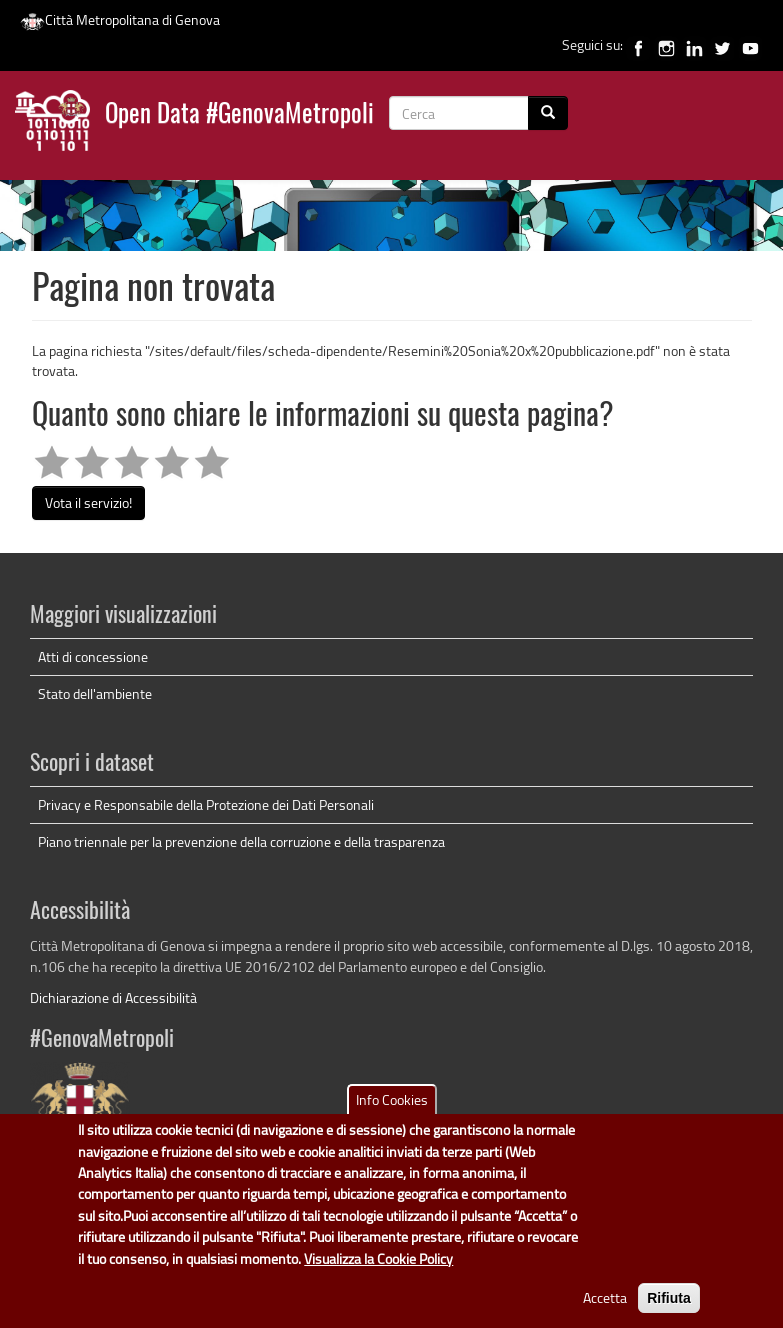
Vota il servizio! (88, 502)
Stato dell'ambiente (95, 693)
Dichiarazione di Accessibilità (113, 997)
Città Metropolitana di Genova (120, 19)
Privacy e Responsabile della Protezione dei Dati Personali (206, 804)
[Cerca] (548, 113)
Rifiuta (669, 1311)
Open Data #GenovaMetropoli (239, 115)
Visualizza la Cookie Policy (378, 1270)
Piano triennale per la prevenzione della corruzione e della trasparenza (241, 841)
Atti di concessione (93, 656)
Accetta (605, 1310)
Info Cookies (392, 1112)
